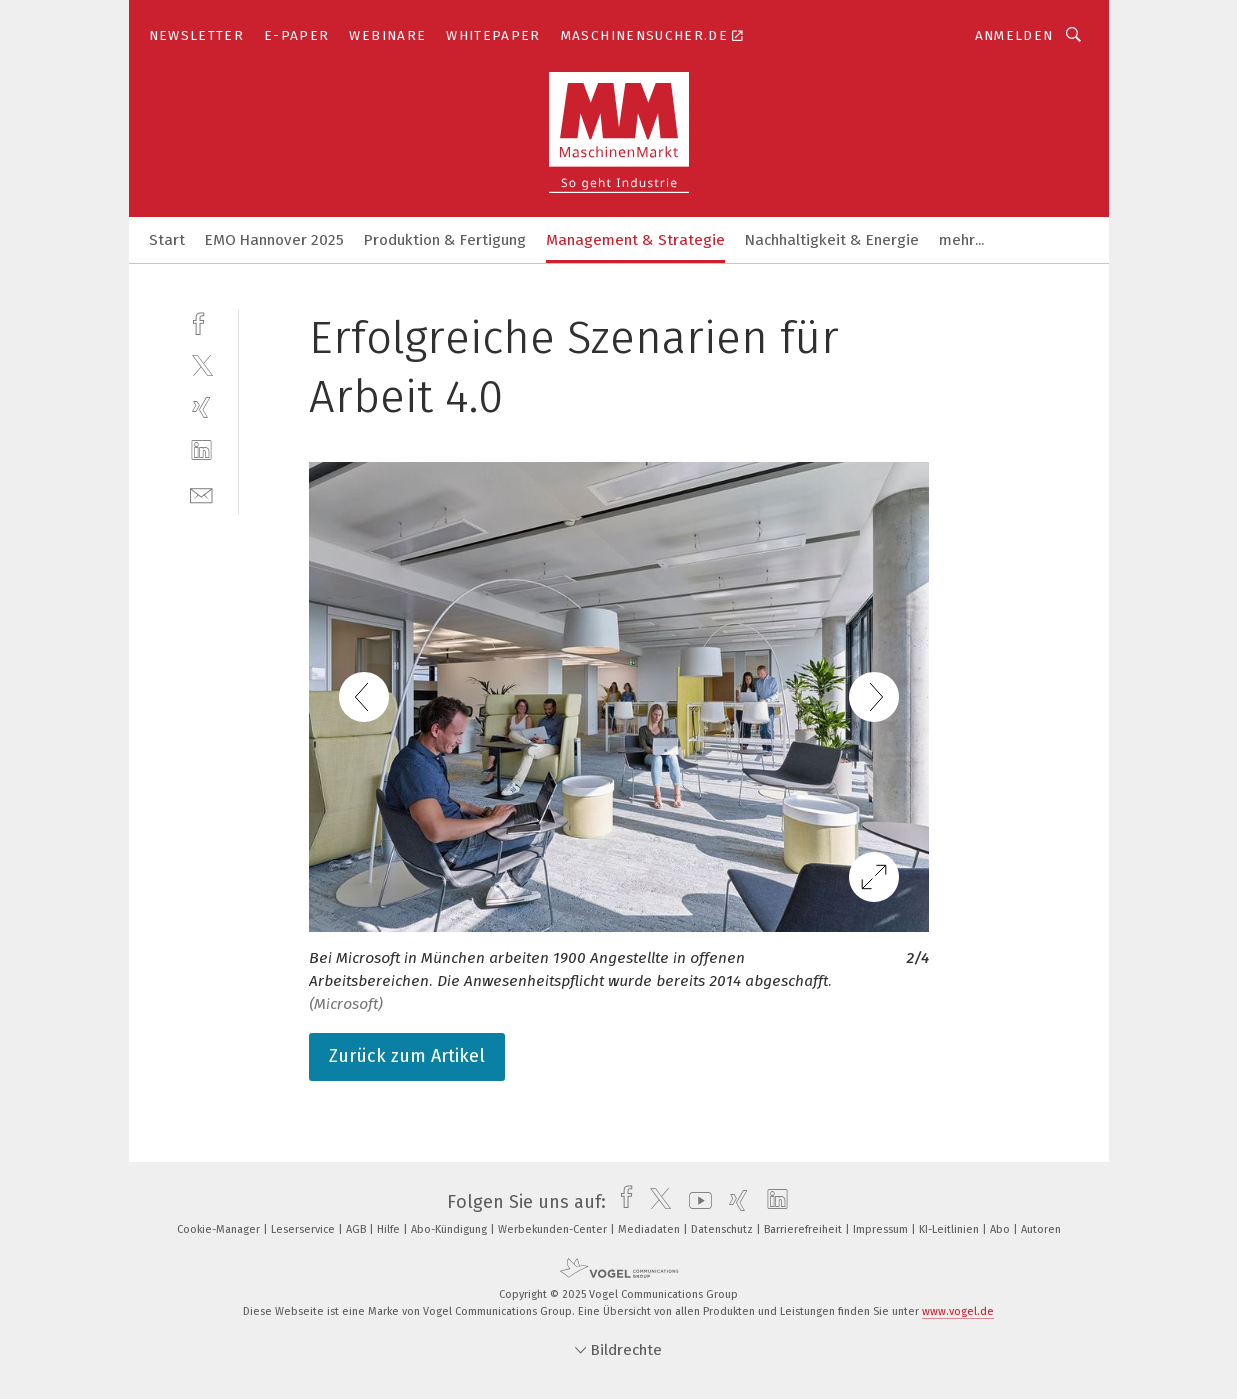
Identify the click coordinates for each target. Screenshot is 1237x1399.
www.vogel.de (958, 1311)
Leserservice (304, 1229)
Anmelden (1014, 35)
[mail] (201, 493)
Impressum (882, 1229)
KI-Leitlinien (950, 1229)
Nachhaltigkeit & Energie (832, 240)
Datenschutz (723, 1229)
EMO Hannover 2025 (274, 240)
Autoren (1041, 1229)
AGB (357, 1229)
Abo (1001, 1229)
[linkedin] (201, 450)
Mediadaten (650, 1229)
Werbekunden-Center (554, 1229)
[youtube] (695, 1202)
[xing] (201, 407)
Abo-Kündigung (450, 1229)
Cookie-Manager (220, 1229)
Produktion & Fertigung (445, 240)
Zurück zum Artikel (407, 1056)
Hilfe (390, 1229)
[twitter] (201, 364)
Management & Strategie (635, 240)
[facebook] (201, 321)
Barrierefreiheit (804, 1229)
